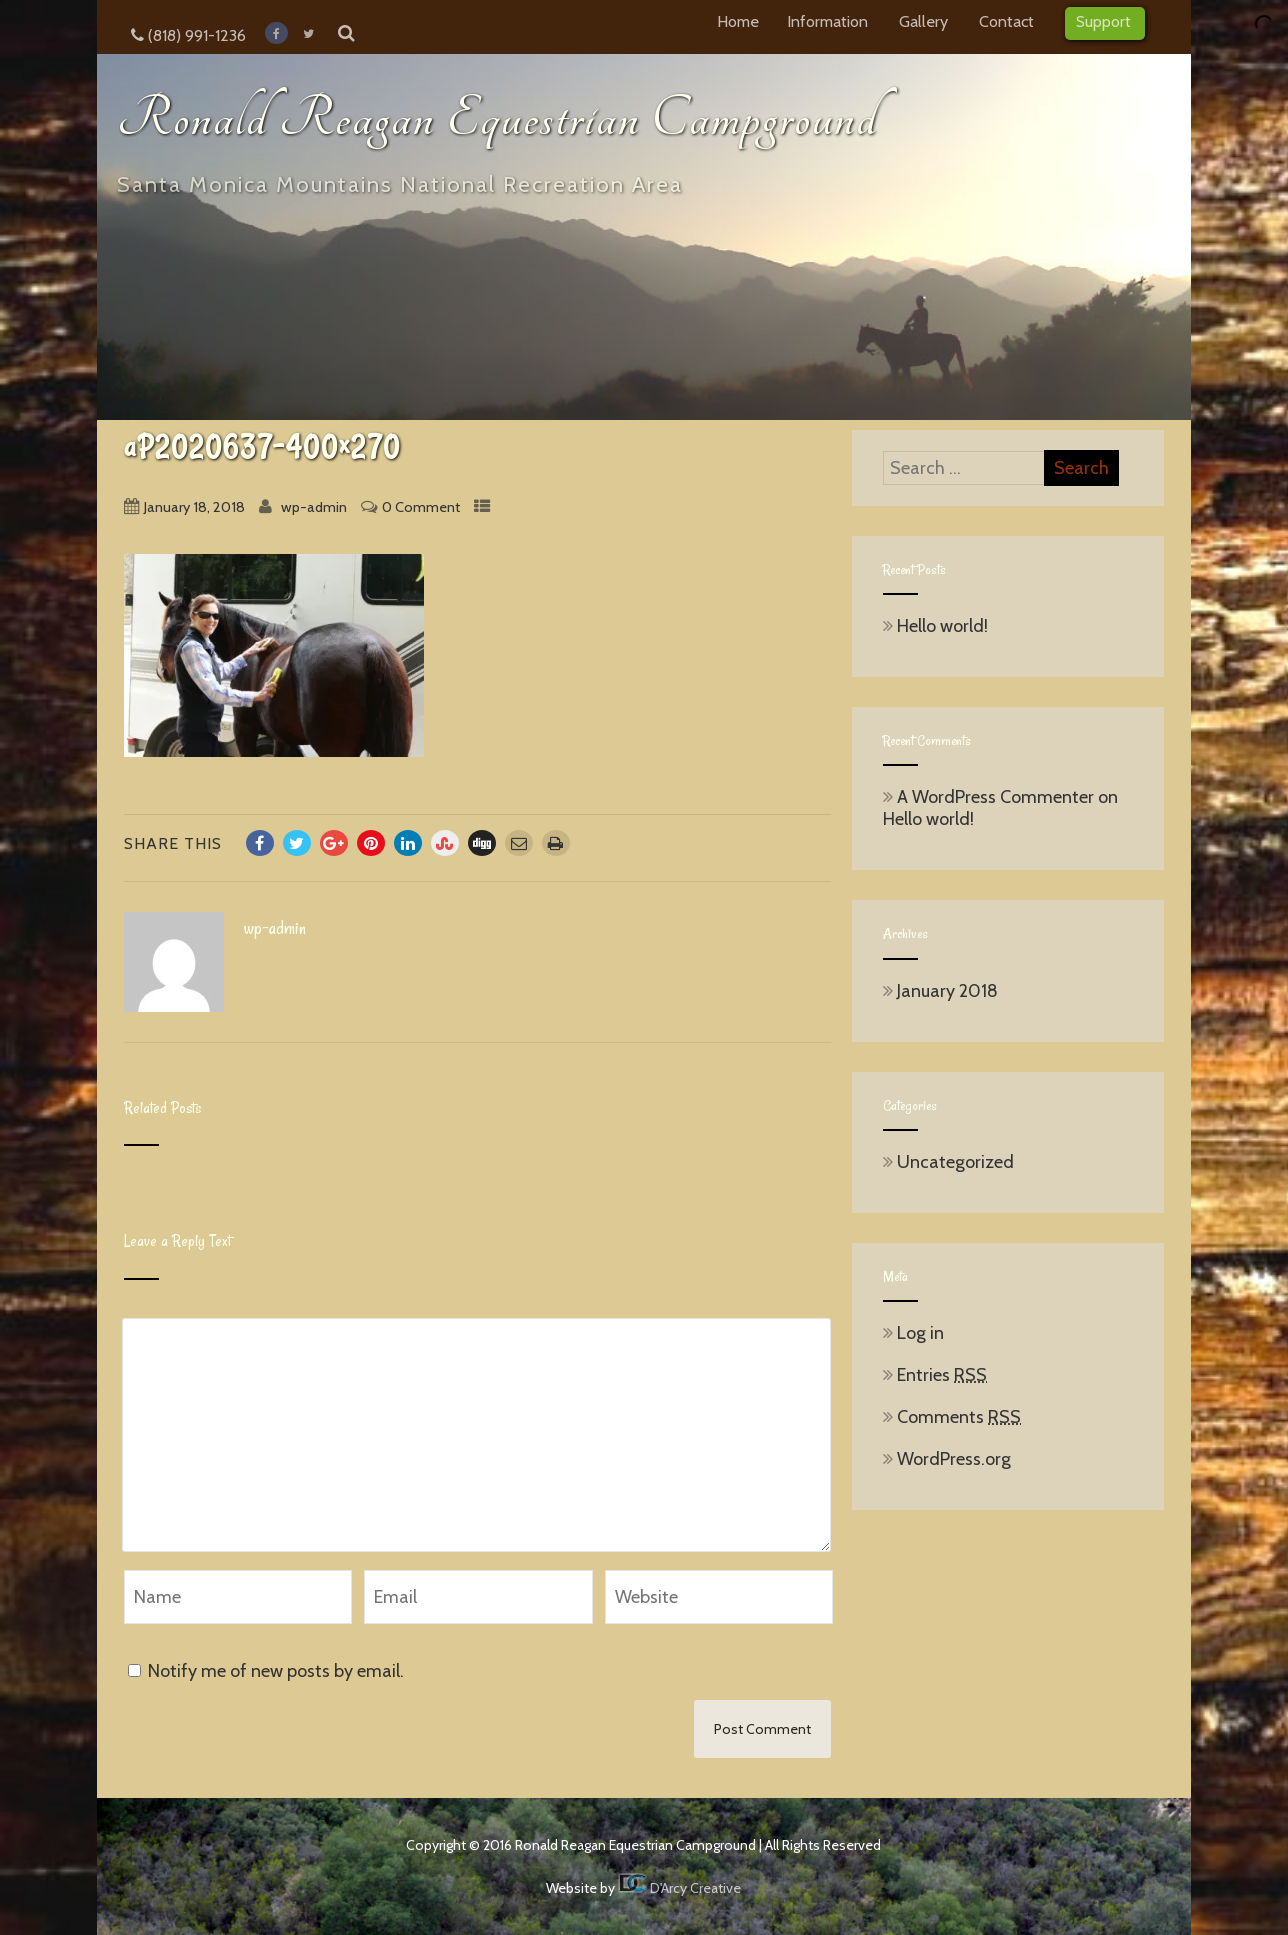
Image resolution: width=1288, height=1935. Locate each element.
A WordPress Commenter (995, 797)
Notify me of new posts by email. (276, 1671)
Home (738, 21)
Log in (913, 1333)
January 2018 (947, 991)
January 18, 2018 (194, 507)
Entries (935, 1375)
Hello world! (935, 626)
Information (829, 21)
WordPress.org (947, 1459)
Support (1105, 21)
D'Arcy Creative (679, 1888)
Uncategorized (948, 1162)
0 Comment (421, 507)
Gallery (925, 21)
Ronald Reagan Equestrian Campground (497, 118)
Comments (952, 1417)
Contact (1008, 21)
